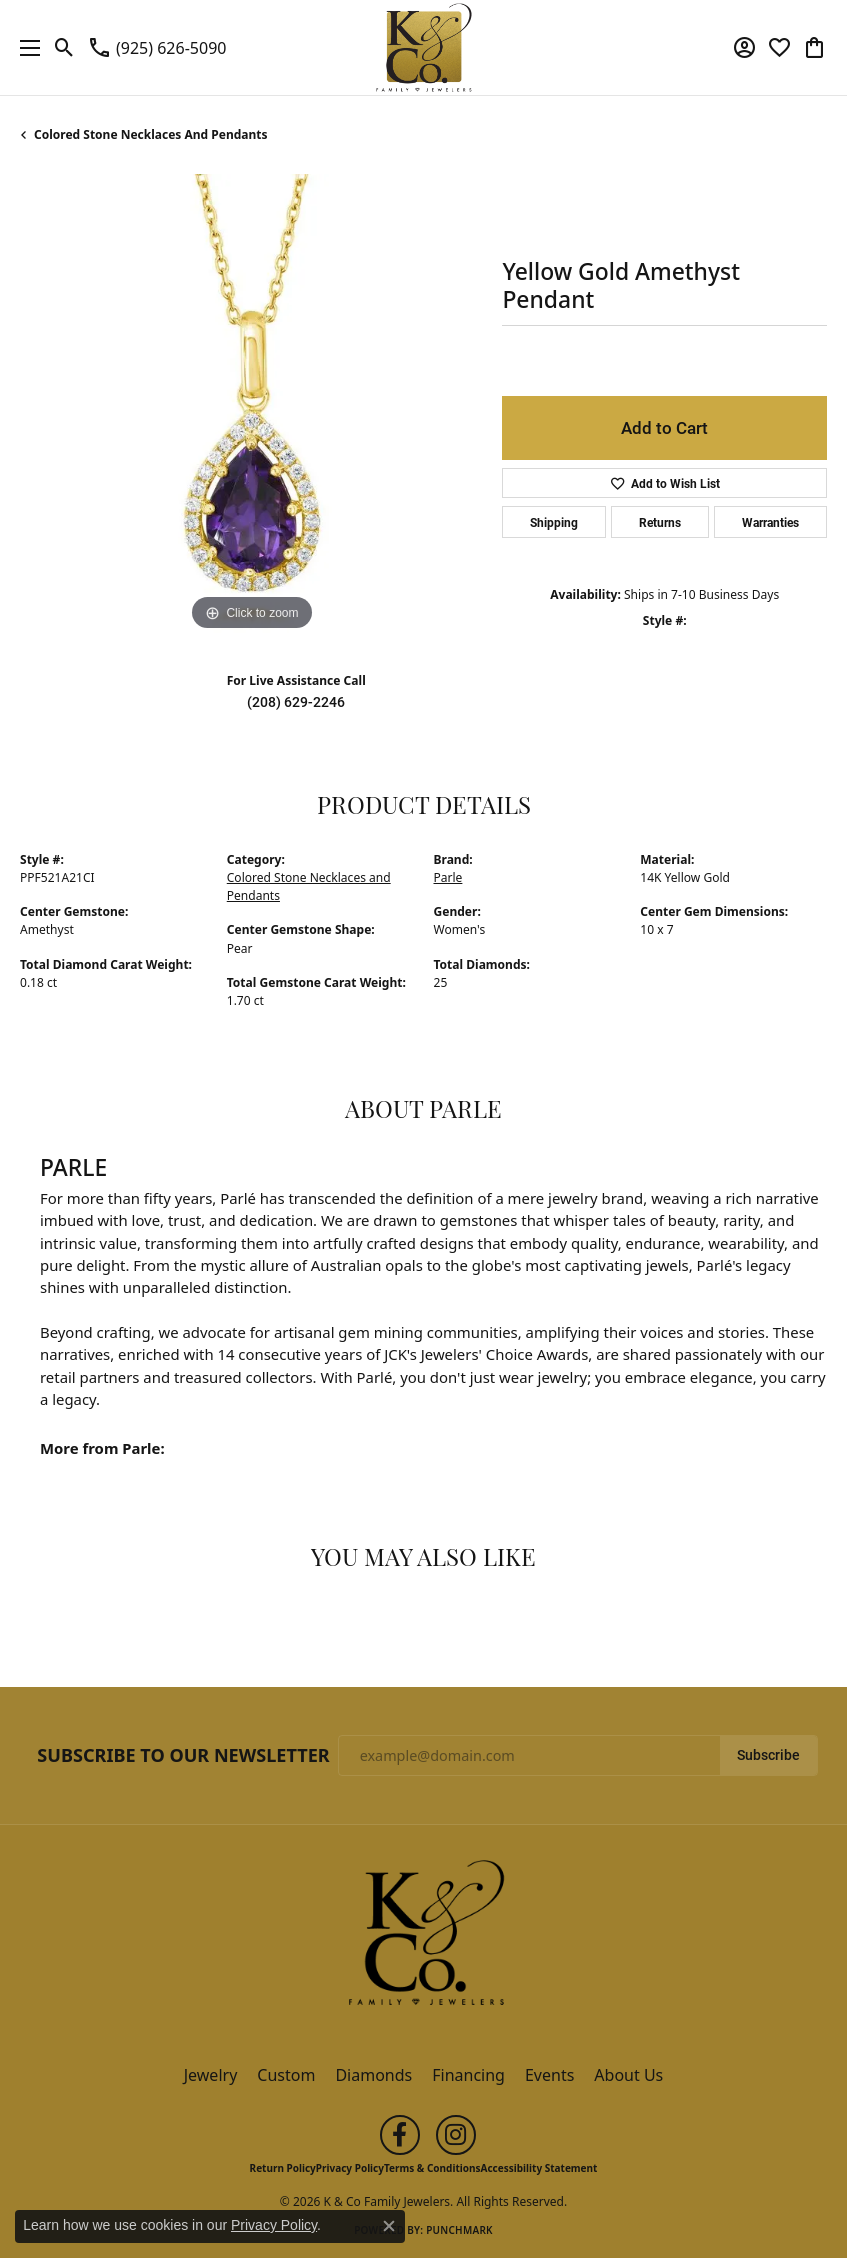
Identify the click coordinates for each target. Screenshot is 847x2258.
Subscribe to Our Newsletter (183, 1756)
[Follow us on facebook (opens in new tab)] (400, 2135)
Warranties (770, 522)
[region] (251, 405)
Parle (448, 877)
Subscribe (768, 1755)
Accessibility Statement (539, 2168)
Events (549, 2075)
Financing (468, 2075)
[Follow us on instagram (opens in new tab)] (456, 2135)
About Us (628, 2075)
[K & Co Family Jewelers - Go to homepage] (424, 1938)
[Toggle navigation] (25, 47)
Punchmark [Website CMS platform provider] (459, 2230)
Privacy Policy (350, 2168)
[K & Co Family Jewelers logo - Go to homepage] (423, 47)
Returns (660, 522)
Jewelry (211, 2075)
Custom (286, 2075)
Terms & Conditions (432, 2168)
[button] (64, 48)
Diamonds (373, 2075)
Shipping (554, 522)
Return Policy (283, 2168)
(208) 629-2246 (296, 702)
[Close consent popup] (389, 2226)
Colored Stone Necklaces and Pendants (151, 134)
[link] (156, 48)
